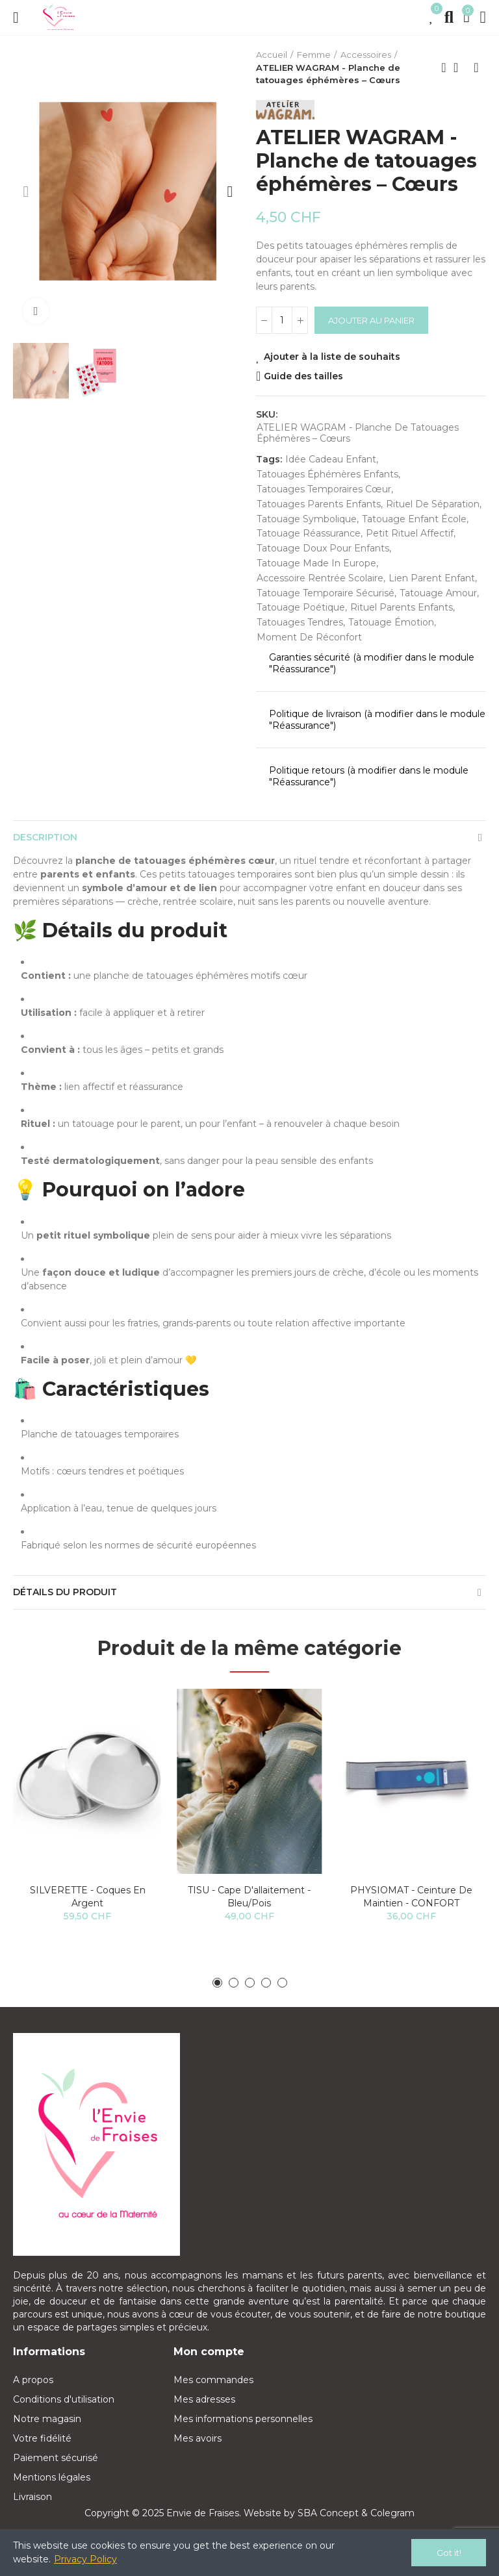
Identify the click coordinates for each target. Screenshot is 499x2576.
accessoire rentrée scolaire (320, 578)
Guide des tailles (303, 376)
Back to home (460, 67)
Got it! (449, 2552)
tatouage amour (438, 593)
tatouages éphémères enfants (327, 474)
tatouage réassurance (309, 533)
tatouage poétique (301, 607)
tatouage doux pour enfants (323, 548)
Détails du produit (65, 1592)
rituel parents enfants (401, 607)
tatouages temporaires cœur (324, 489)
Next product (476, 67)
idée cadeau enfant (330, 459)
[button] (26, 191)
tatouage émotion (391, 622)
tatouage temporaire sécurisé (325, 593)
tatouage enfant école (414, 519)
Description (45, 837)
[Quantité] (282, 320)
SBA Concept (328, 2513)
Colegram (392, 2513)
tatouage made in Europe (316, 563)
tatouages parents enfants (319, 504)
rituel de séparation (433, 504)
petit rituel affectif (410, 533)
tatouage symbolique (307, 519)
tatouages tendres (300, 622)
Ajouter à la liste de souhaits (332, 356)
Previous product (444, 67)
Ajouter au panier (371, 320)
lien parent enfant (432, 578)
